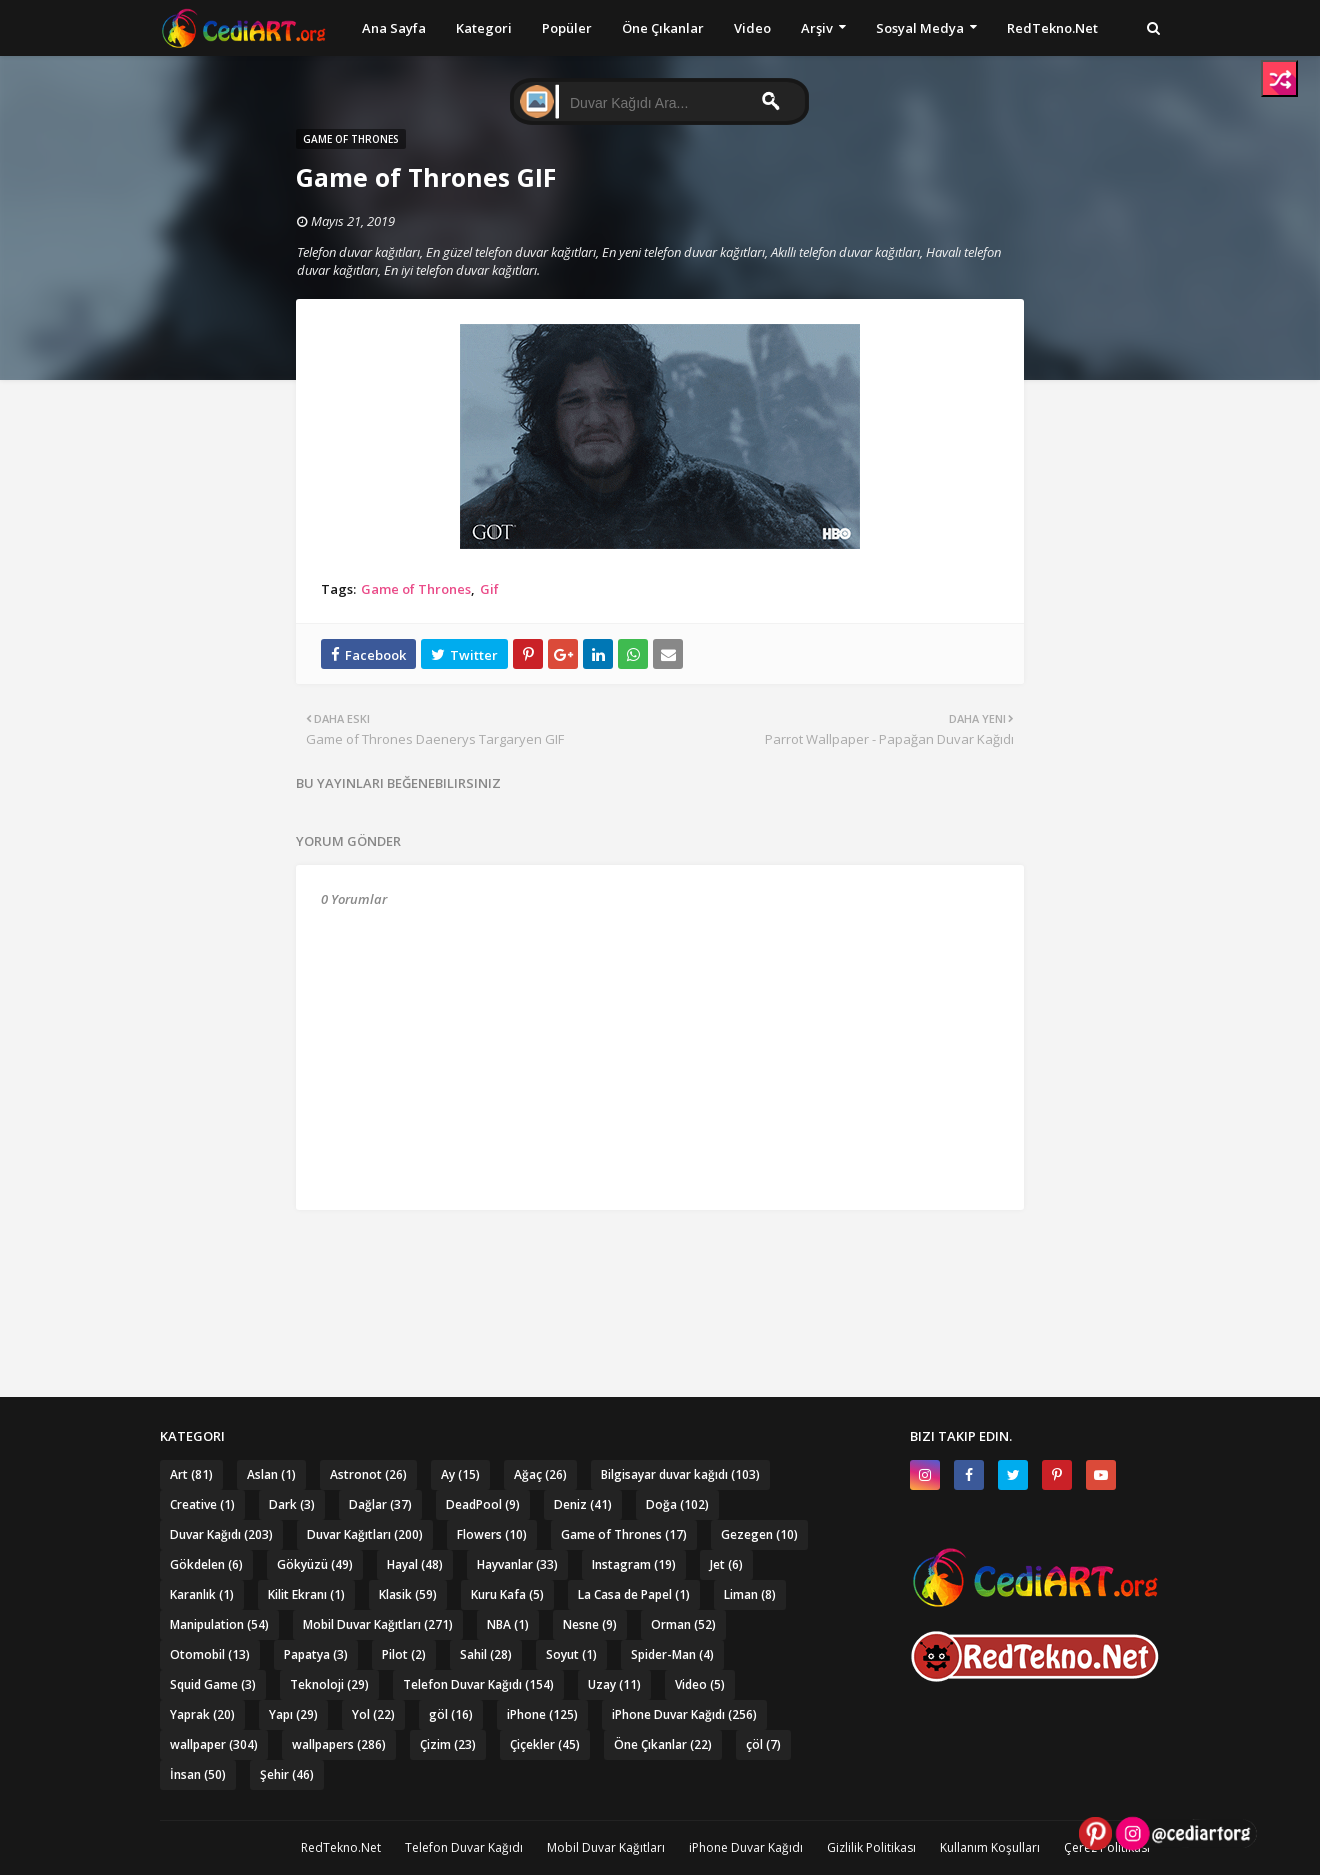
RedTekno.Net (341, 1847)
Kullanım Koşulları (990, 1847)
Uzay (614, 1684)
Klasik (408, 1594)
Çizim (448, 1744)
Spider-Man (672, 1654)
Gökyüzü (315, 1564)
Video (700, 1684)
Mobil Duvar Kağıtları (378, 1624)
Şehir (287, 1774)
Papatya (316, 1654)
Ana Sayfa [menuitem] (394, 28)
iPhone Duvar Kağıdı (684, 1714)
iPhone (542, 1714)
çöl (763, 1744)
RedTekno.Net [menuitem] (1052, 28)
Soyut (571, 1654)
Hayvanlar (517, 1564)
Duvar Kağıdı (221, 1534)
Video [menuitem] (752, 28)
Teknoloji (329, 1684)
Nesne (590, 1624)
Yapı (293, 1714)
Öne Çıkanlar (663, 1744)
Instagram (634, 1564)
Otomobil (210, 1654)
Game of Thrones (416, 589)
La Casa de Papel (634, 1594)
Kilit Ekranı (306, 1594)
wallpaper (214, 1744)
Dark (292, 1504)
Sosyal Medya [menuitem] (920, 28)
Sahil (486, 1654)
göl (451, 1714)
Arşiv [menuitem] (817, 28)
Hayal (415, 1564)
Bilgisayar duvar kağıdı (680, 1474)
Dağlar (380, 1504)
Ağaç (540, 1474)
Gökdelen (206, 1564)
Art (191, 1474)
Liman (750, 1594)
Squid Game (213, 1684)
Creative (202, 1504)
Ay (460, 1474)
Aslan (271, 1474)
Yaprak (202, 1714)
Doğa (677, 1504)
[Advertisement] (660, 1265)
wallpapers (339, 1744)
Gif (489, 589)
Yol (373, 1714)
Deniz (583, 1504)
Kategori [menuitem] (484, 28)
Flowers (492, 1534)
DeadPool (483, 1504)
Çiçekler (545, 1744)
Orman (683, 1624)
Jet (726, 1564)
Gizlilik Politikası (871, 1847)
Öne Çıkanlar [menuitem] (663, 28)
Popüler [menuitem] (567, 28)
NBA (508, 1624)
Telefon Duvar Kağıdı (478, 1684)
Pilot (404, 1654)
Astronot (368, 1474)
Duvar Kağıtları (365, 1534)
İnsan (198, 1774)
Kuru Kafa (507, 1594)
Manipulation (219, 1624)
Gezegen (759, 1534)
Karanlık (202, 1594)
